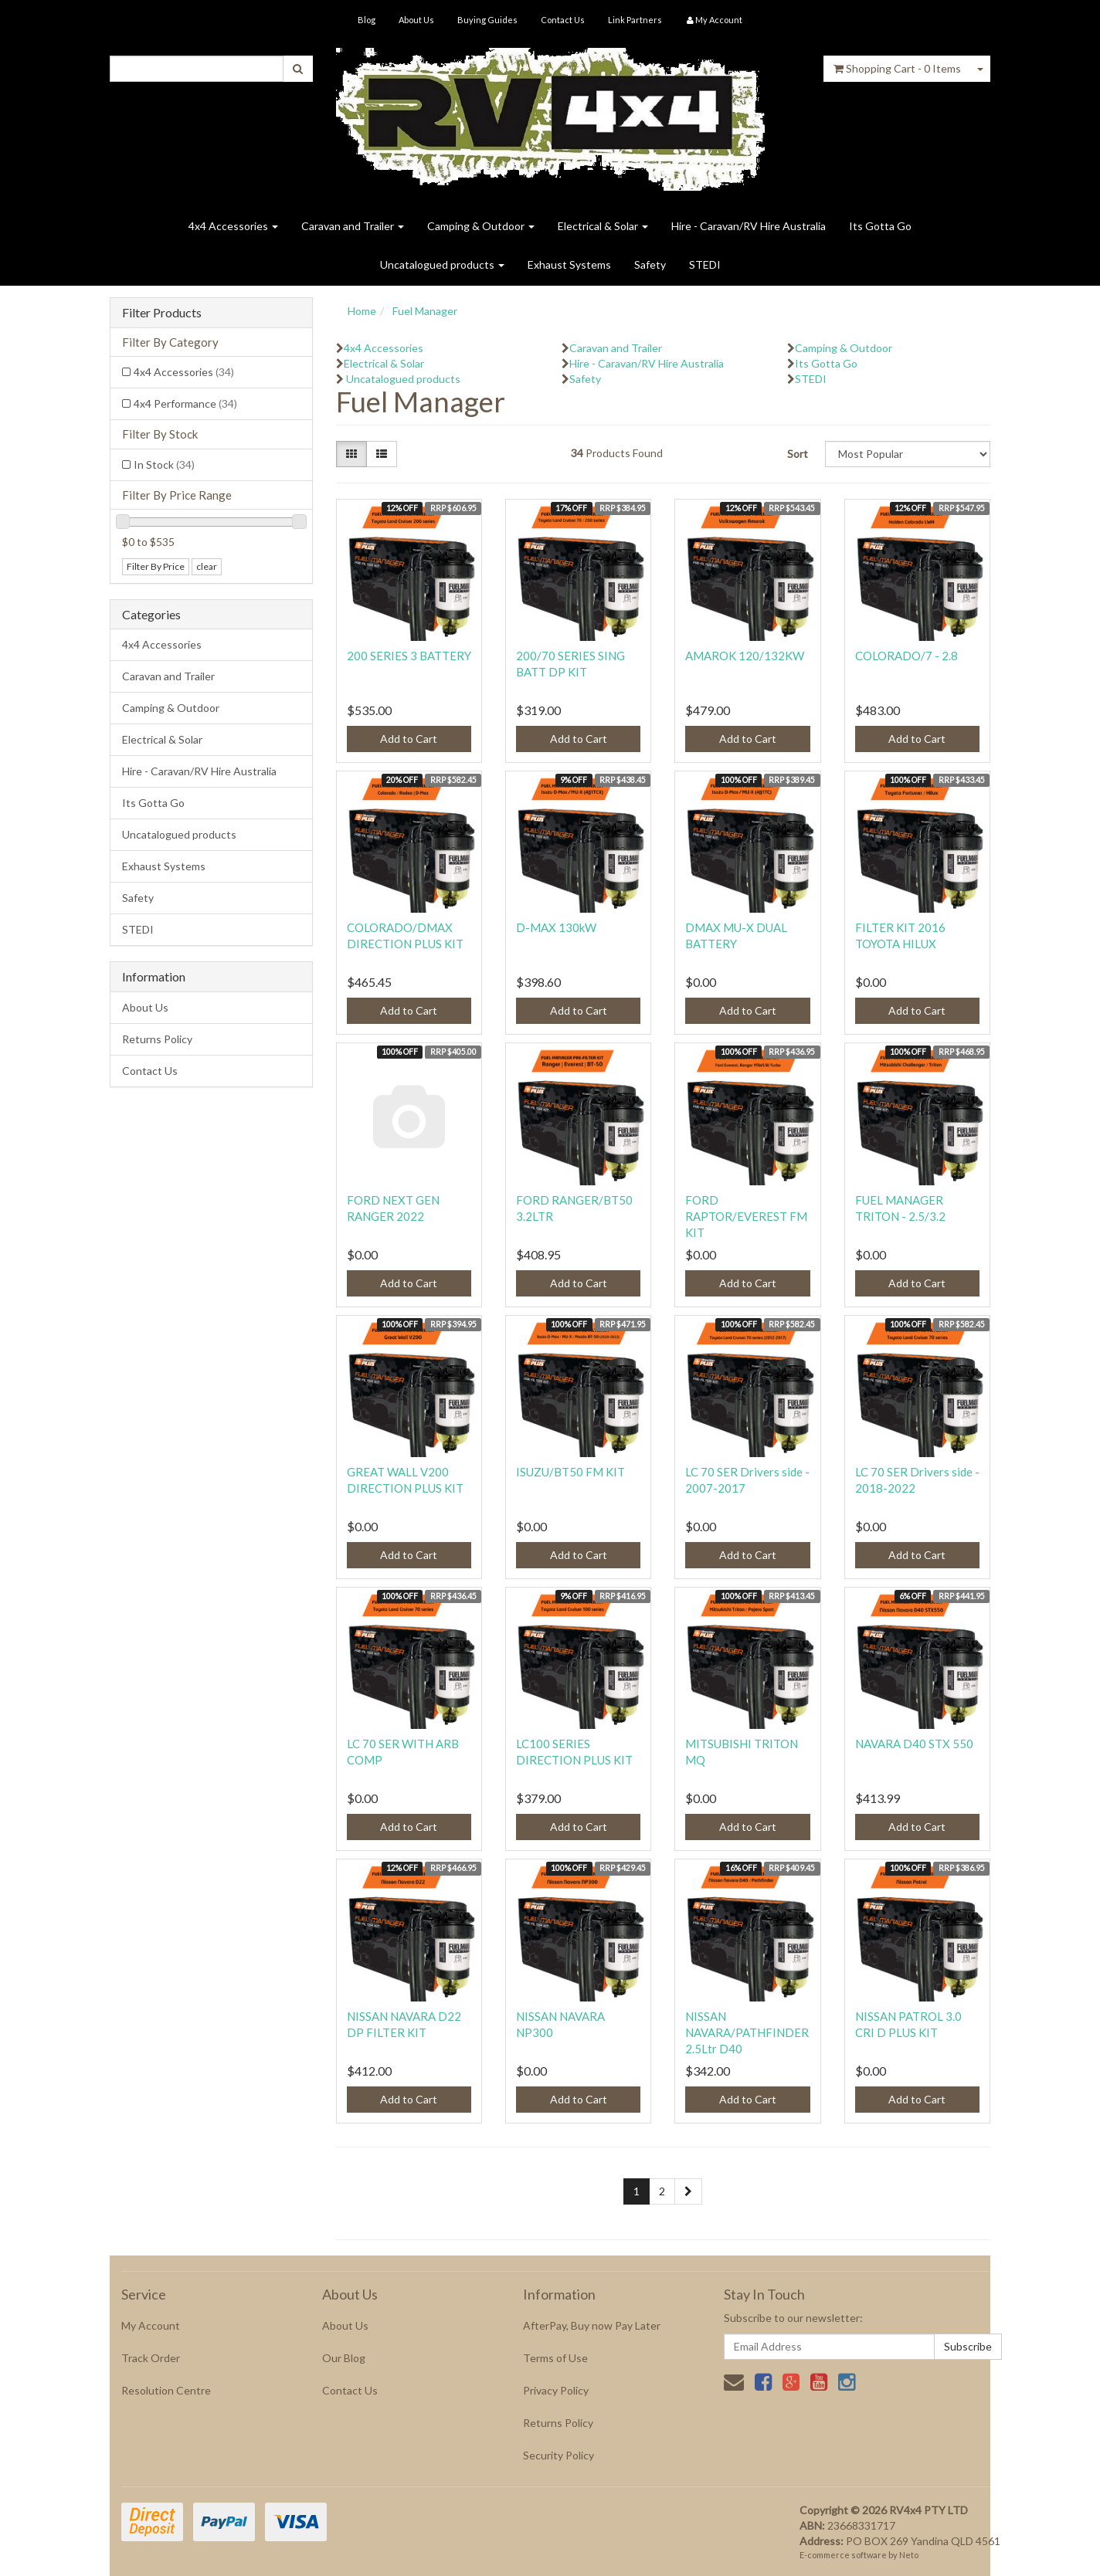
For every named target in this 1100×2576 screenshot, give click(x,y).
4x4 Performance (185, 403)
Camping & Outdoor (481, 225)
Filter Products (162, 313)
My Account (150, 2325)
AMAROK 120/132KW (744, 656)
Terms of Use (555, 2357)
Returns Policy (157, 1039)
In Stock (164, 464)
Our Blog (343, 2357)
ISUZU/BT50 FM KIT (570, 1472)
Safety (650, 264)
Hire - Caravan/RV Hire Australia (748, 225)
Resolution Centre (166, 2390)
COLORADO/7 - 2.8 (906, 656)
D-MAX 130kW (556, 927)
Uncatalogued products (442, 264)
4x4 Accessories (233, 225)
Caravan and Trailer (352, 225)
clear (206, 566)
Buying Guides (487, 20)
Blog (366, 20)
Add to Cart (408, 738)
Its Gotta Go (880, 225)
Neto (908, 2555)
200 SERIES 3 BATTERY (409, 656)
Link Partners (635, 20)
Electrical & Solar (603, 225)
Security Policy (558, 2455)
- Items (897, 68)
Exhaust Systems (569, 264)
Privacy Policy (556, 2390)
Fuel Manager (424, 310)
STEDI (705, 264)
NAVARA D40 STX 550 (914, 1744)
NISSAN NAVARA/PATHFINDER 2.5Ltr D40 (747, 2032)
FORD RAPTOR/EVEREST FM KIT (746, 1216)
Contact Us (563, 20)
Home (362, 310)
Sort (797, 453)
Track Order (150, 2357)
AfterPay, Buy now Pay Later (591, 2325)
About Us (416, 20)
